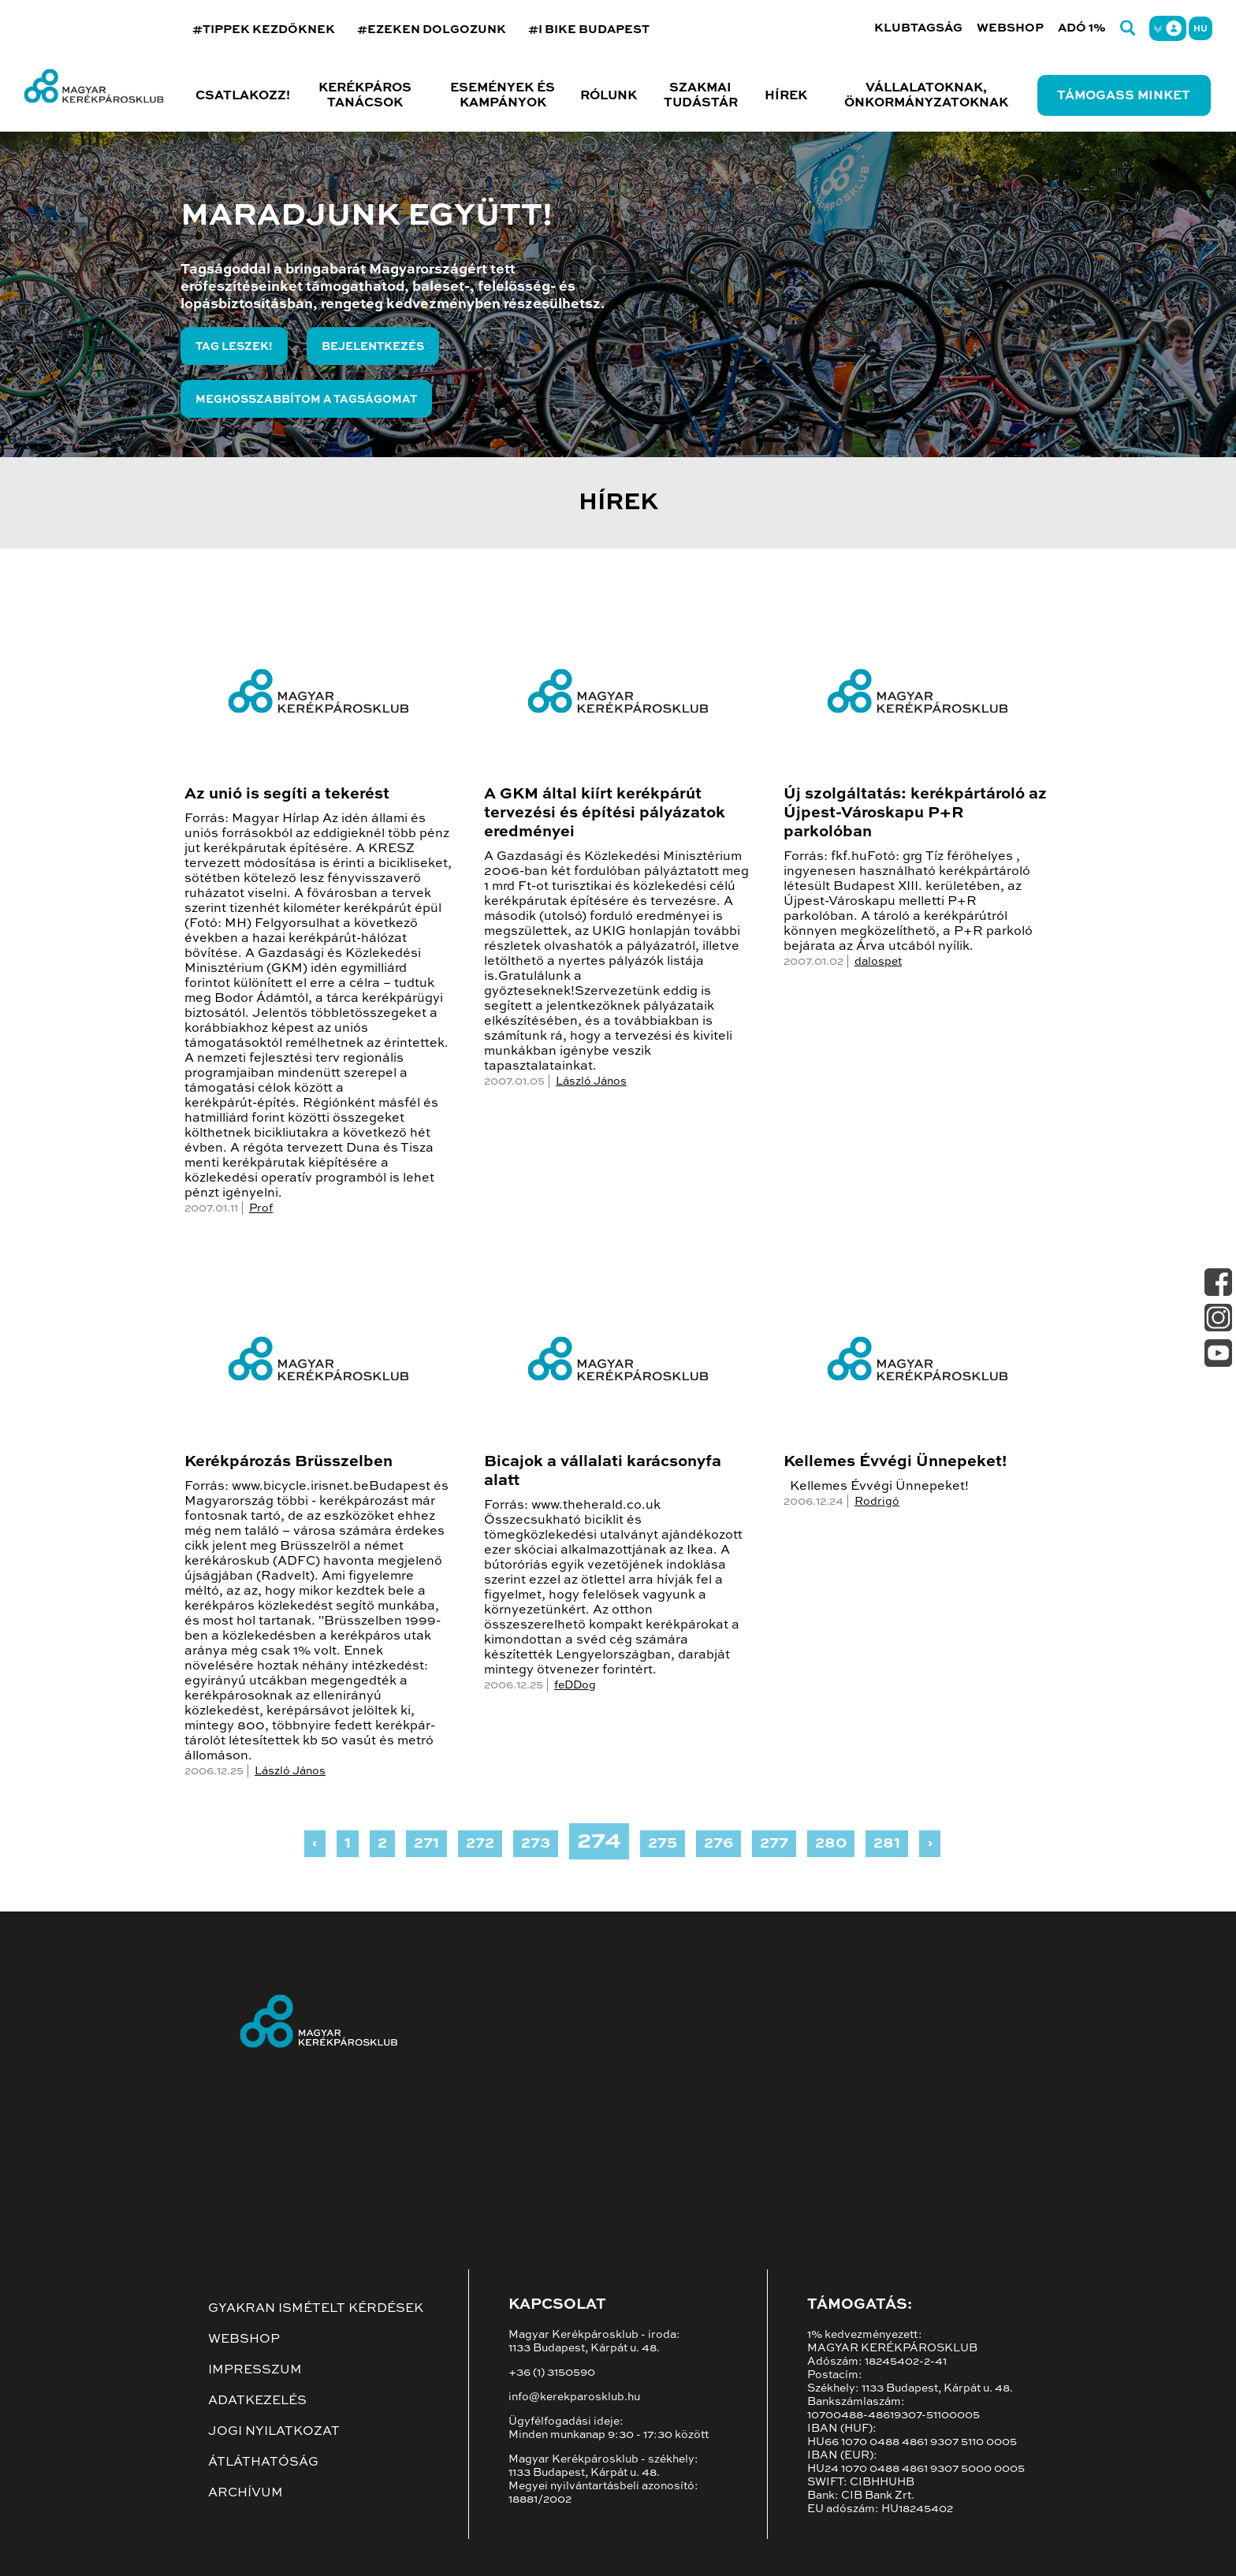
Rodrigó (876, 1501)
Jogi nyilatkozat (274, 2431)
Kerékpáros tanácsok (364, 96)
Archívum (245, 2493)
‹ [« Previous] (315, 1844)
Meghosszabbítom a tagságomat (306, 399)
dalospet (878, 961)
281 (886, 1844)
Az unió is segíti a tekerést (286, 794)
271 (426, 1844)
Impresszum (255, 2370)
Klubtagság (918, 28)
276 (718, 1844)
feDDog (575, 1685)
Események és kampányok (502, 96)
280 (831, 1844)
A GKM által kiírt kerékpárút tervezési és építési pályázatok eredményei (604, 813)
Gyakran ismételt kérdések (315, 2308)
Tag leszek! (234, 346)
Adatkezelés (257, 2401)
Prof (261, 1208)
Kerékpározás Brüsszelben (288, 1462)
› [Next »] (930, 1844)
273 (535, 1844)
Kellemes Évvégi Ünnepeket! (895, 1462)
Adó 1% (1082, 28)
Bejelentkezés (373, 346)
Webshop (1010, 28)
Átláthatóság (263, 2462)
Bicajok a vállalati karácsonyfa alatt (602, 1471)
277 (774, 1844)
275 (662, 1844)
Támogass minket (1123, 96)
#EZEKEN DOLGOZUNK (431, 29)
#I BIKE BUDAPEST (589, 29)
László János (591, 1081)
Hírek (786, 96)
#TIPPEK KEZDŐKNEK (263, 29)
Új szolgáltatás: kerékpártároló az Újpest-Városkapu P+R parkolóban (915, 813)
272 (480, 1844)
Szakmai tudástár (701, 96)
